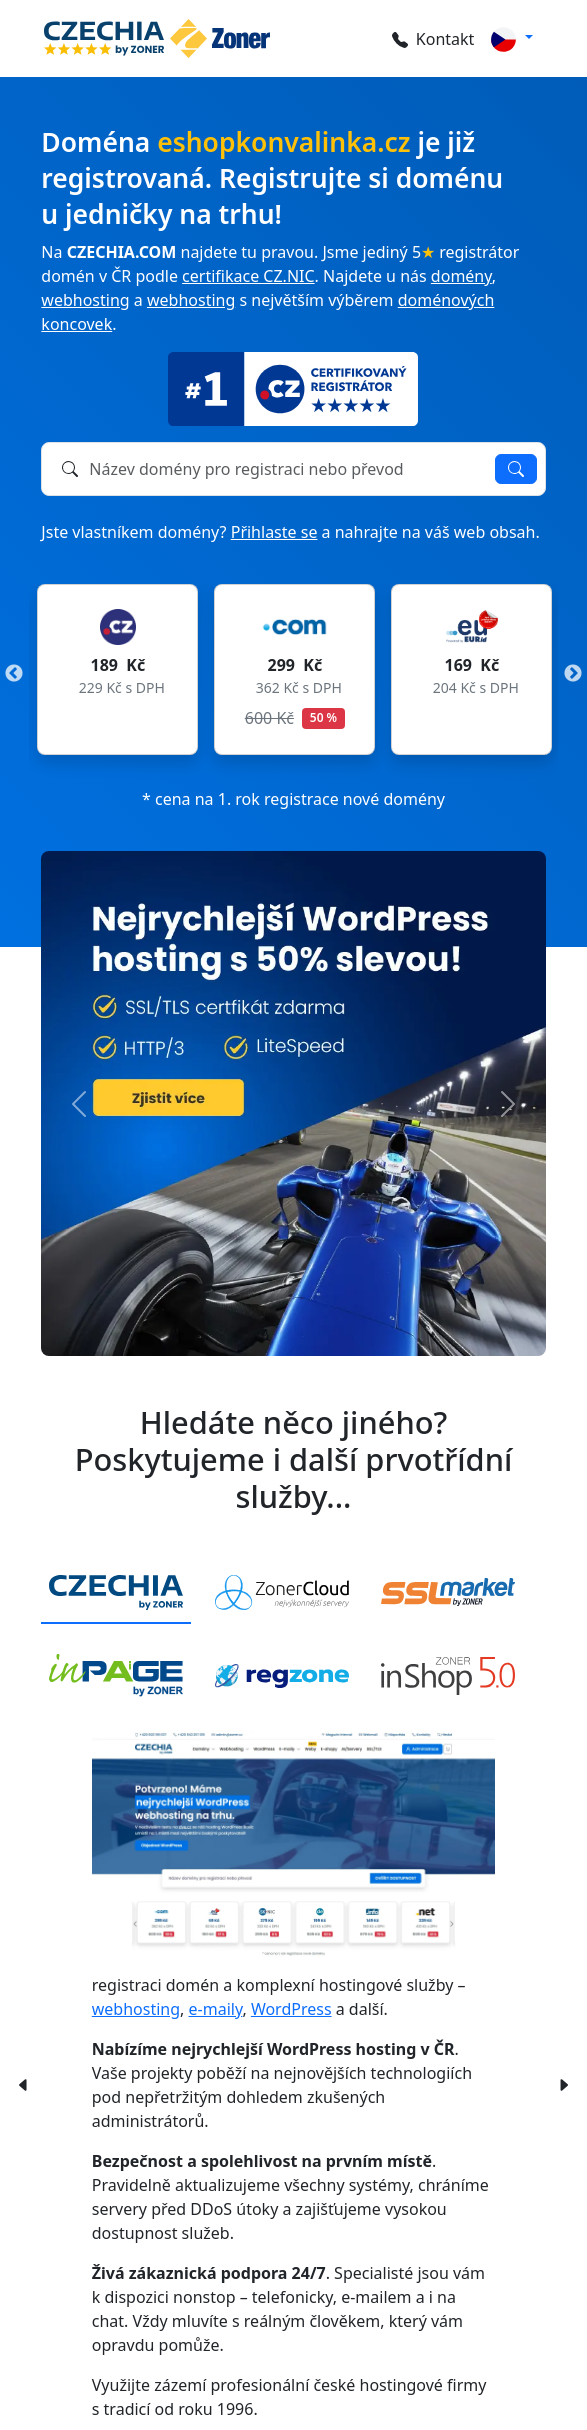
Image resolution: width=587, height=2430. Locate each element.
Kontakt (433, 39)
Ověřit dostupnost (516, 469)
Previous (14, 674)
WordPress (291, 2009)
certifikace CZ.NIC (248, 276)
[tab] (116, 1593)
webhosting (85, 300)
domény (461, 276)
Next (573, 674)
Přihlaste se (274, 532)
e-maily (216, 2009)
